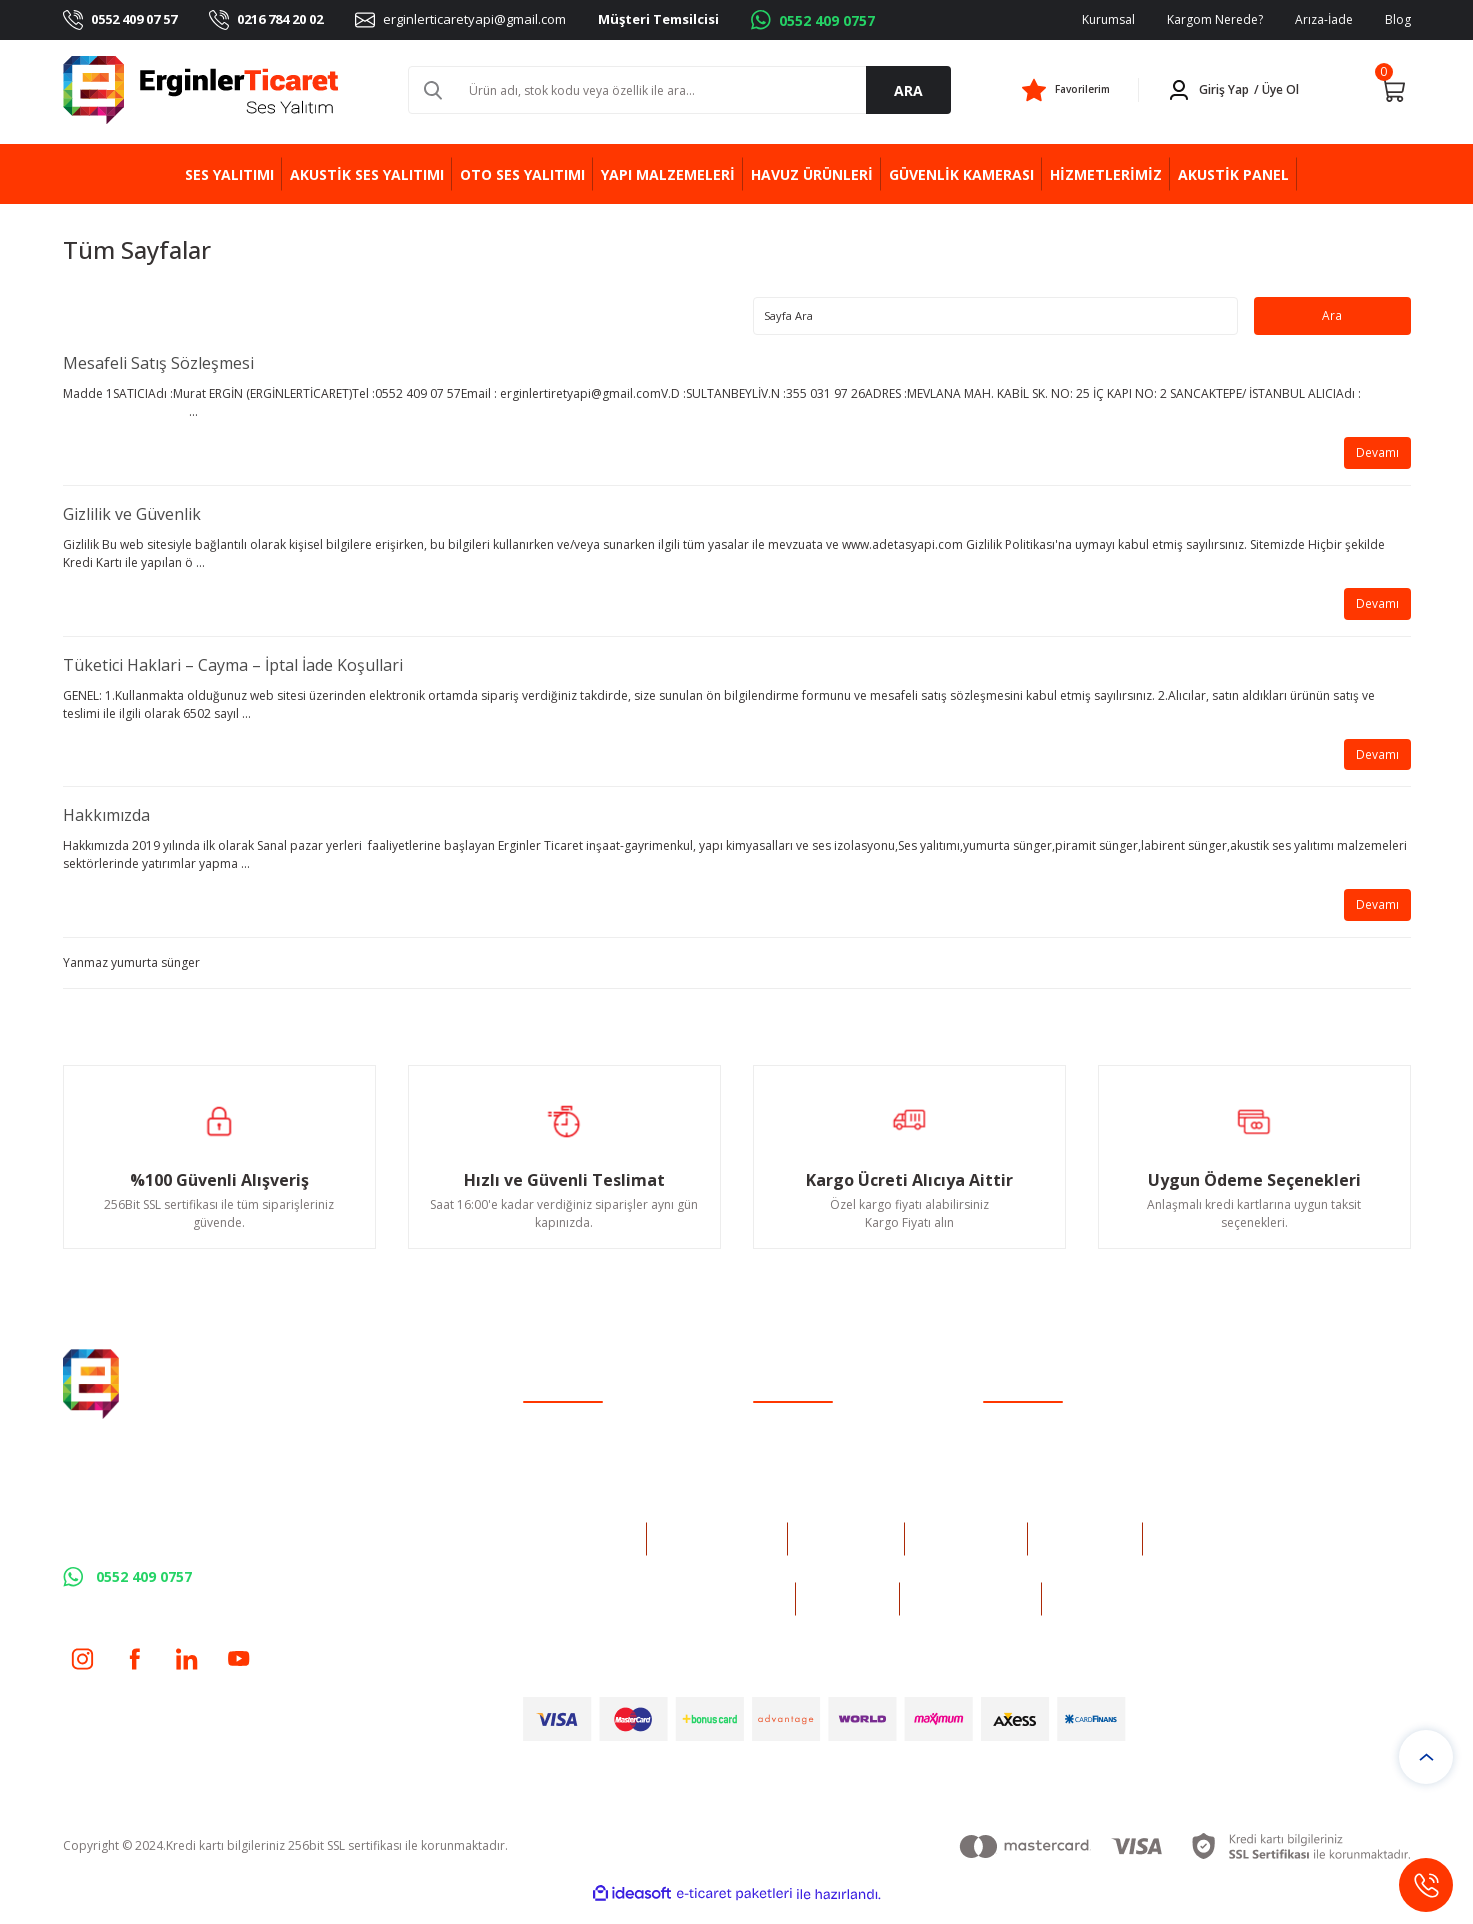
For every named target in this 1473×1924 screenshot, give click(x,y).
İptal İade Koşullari (1035, 1489)
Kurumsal (1108, 19)
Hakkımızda (106, 828)
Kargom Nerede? (1215, 19)
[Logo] (201, 90)
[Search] (679, 90)
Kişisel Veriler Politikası (1047, 1515)
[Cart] (1393, 90)
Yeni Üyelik (553, 1437)
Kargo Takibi (788, 1515)
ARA (908, 90)
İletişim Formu (793, 1463)
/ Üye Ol (1276, 89)
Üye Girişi (550, 1463)
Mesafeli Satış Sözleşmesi (158, 366)
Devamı (1374, 457)
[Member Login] (1237, 90)
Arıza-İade (1324, 19)
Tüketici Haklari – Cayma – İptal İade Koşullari (233, 674)
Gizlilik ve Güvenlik (132, 520)
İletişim (773, 1437)
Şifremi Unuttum (569, 1489)
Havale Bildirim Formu (816, 1489)
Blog (1398, 19)
